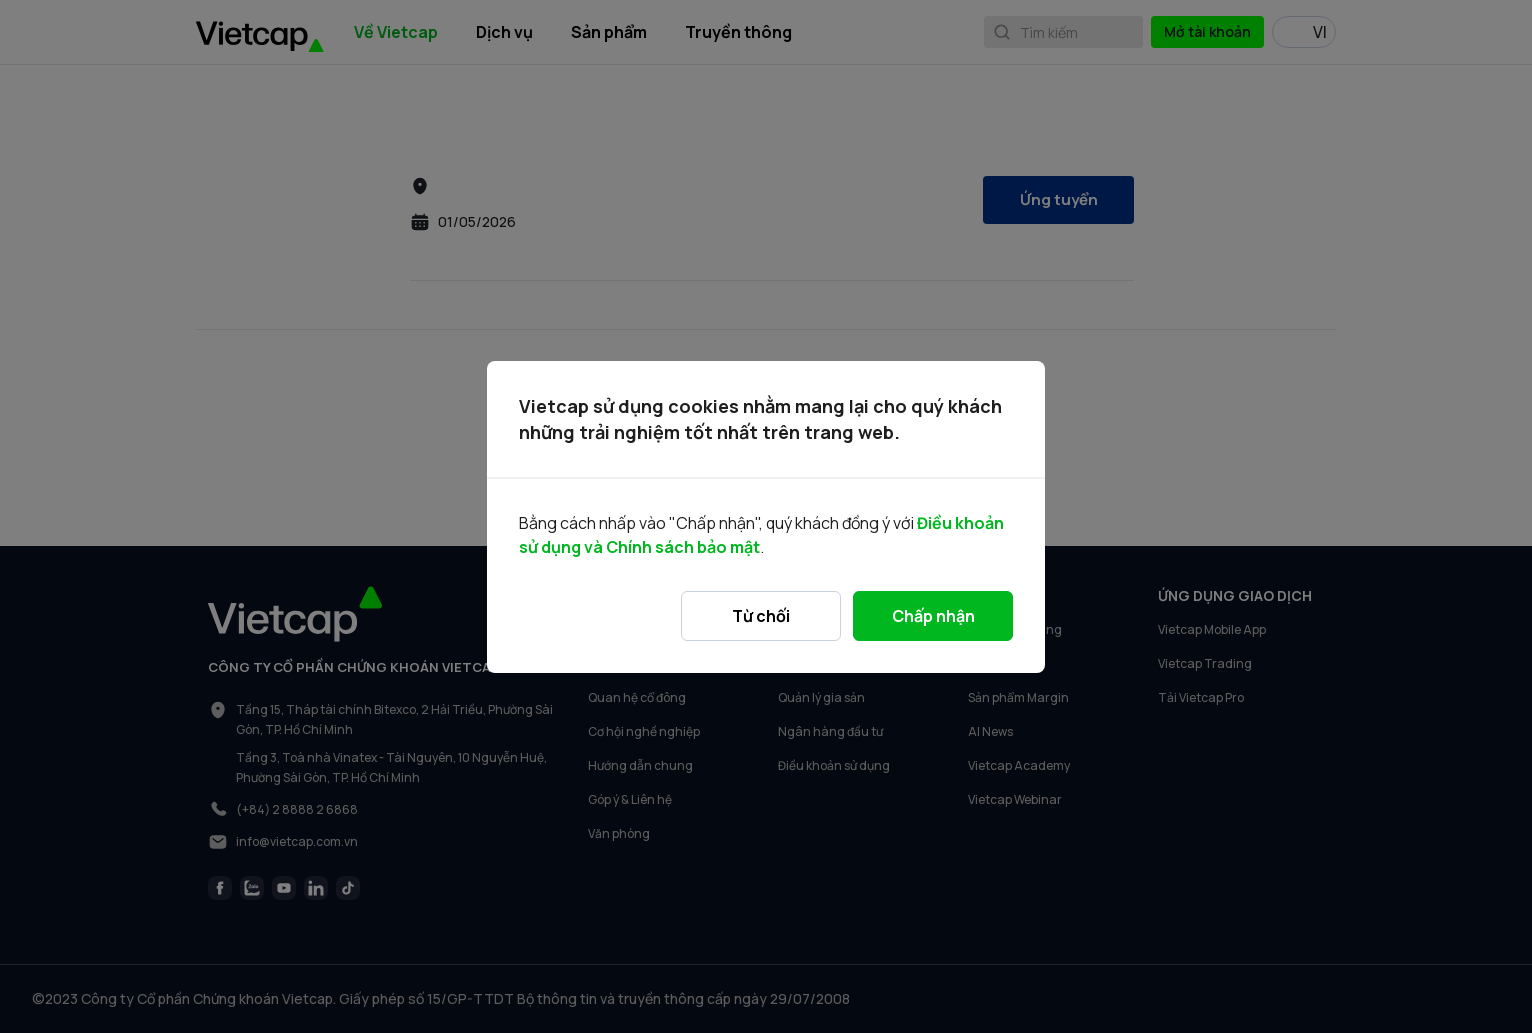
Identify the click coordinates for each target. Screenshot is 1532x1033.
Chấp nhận (933, 616)
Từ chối (761, 616)
